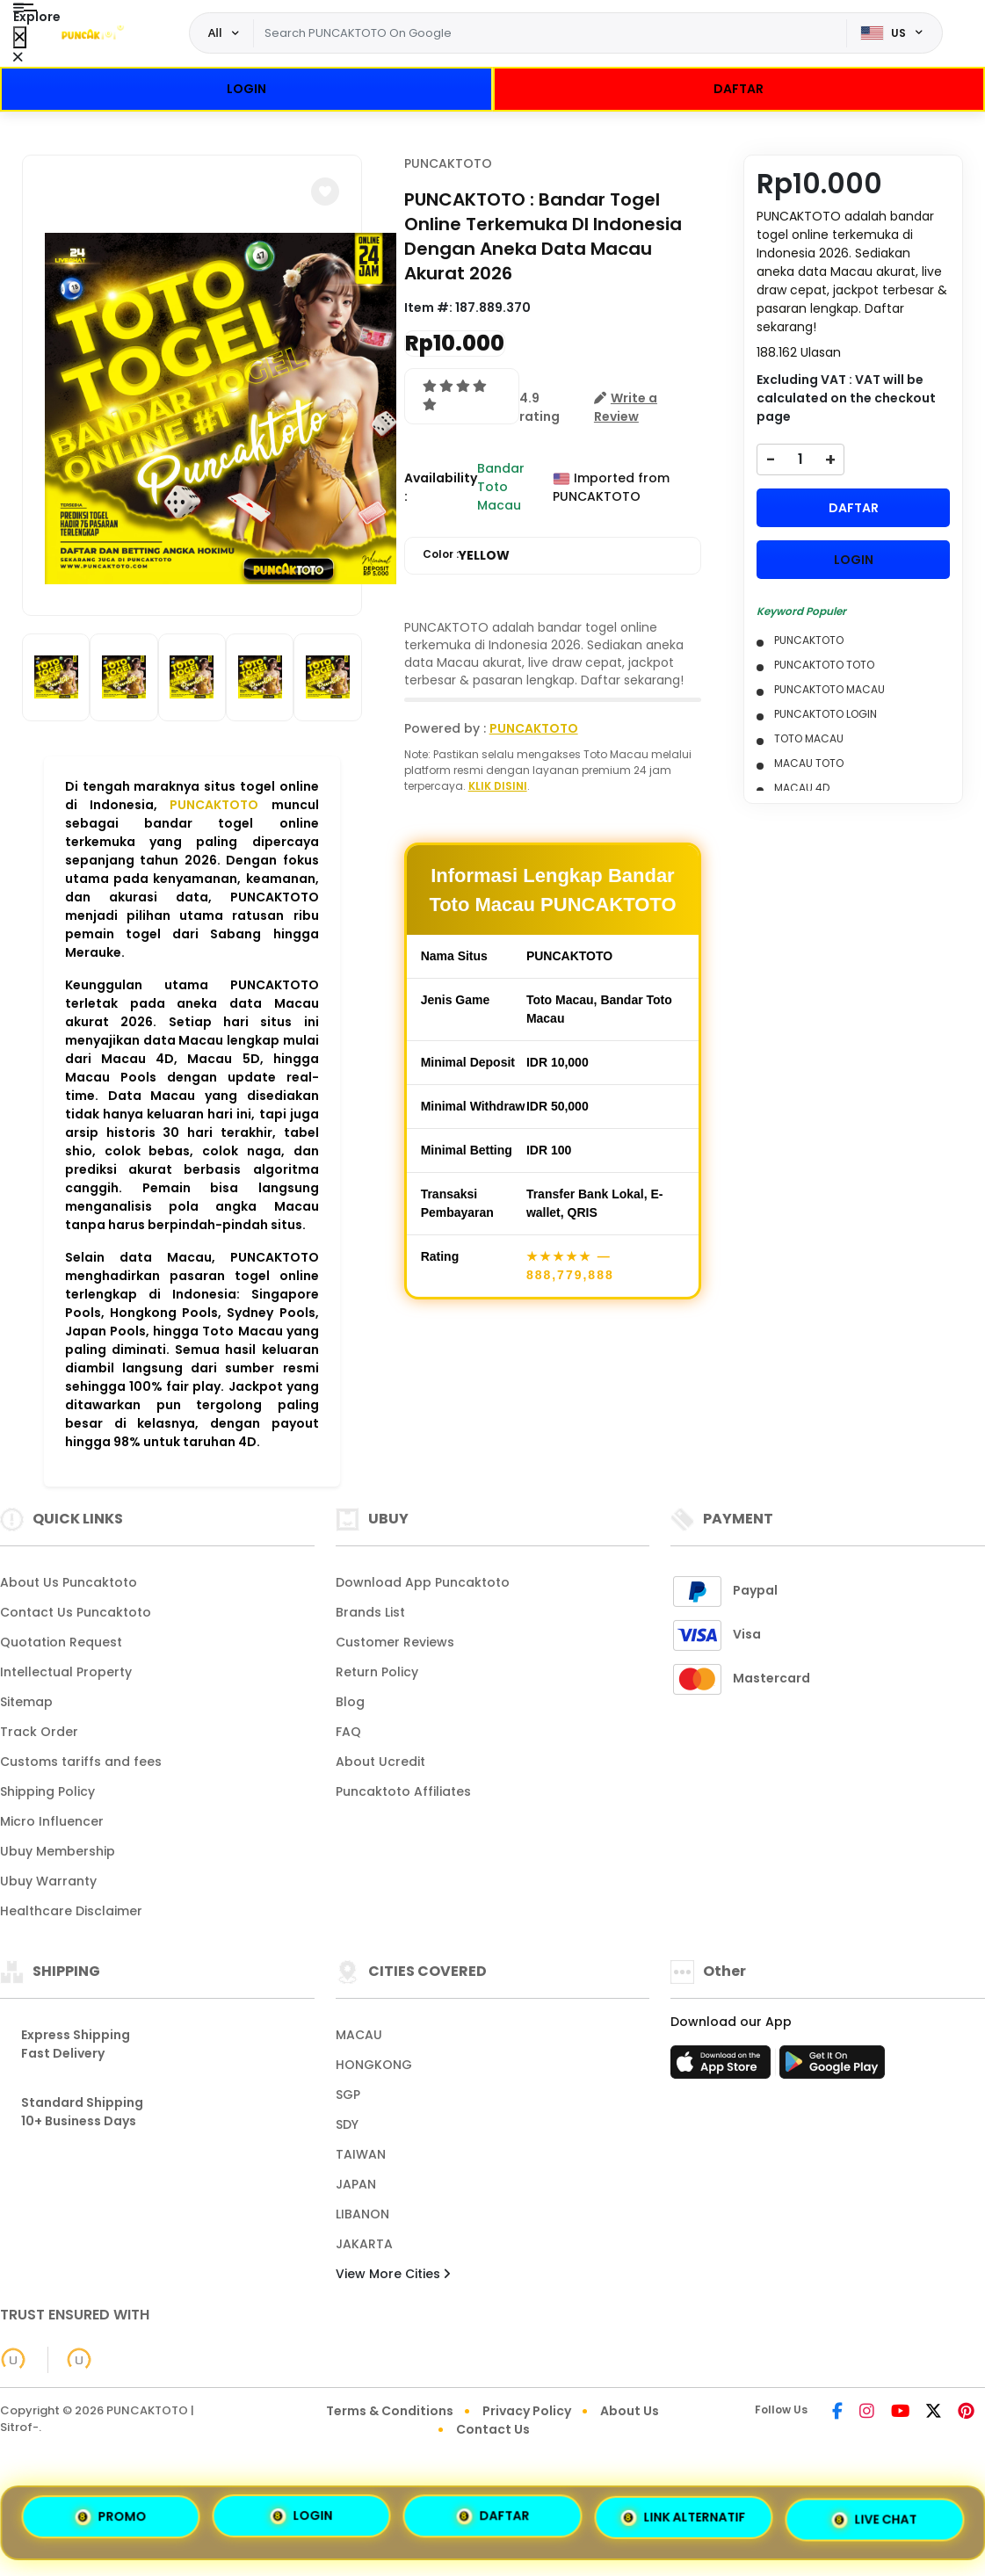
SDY (347, 2124)
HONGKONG (374, 2064)
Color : (466, 555)
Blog (350, 1702)
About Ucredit (380, 1761)
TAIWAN (361, 2154)
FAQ (348, 1731)
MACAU (359, 2035)
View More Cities (393, 2274)
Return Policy (377, 1672)
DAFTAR (738, 89)
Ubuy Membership (57, 1851)
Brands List (370, 1612)
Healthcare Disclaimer (71, 1911)
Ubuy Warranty (48, 1881)
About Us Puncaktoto (68, 1582)
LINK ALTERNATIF (683, 2520)
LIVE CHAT (874, 2521)
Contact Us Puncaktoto (75, 1612)
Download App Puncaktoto (423, 1582)
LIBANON (362, 2214)
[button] (325, 191)
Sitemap (26, 1702)
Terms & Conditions (389, 2411)
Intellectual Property (66, 1672)
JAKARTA (364, 2244)
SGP (348, 2094)
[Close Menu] (19, 37)
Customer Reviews (395, 1642)
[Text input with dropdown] (550, 33)
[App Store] (723, 2067)
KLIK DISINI (497, 785)
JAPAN (356, 2184)
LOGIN (246, 89)
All (215, 32)
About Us (629, 2411)
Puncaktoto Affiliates (403, 1791)
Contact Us (493, 2429)
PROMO (110, 2515)
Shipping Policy (47, 1791)
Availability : (440, 487)
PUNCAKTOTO (214, 805)
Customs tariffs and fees (81, 1761)
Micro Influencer (52, 1821)
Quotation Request (61, 1642)
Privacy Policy (526, 2411)
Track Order (39, 1731)
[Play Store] (832, 2067)
